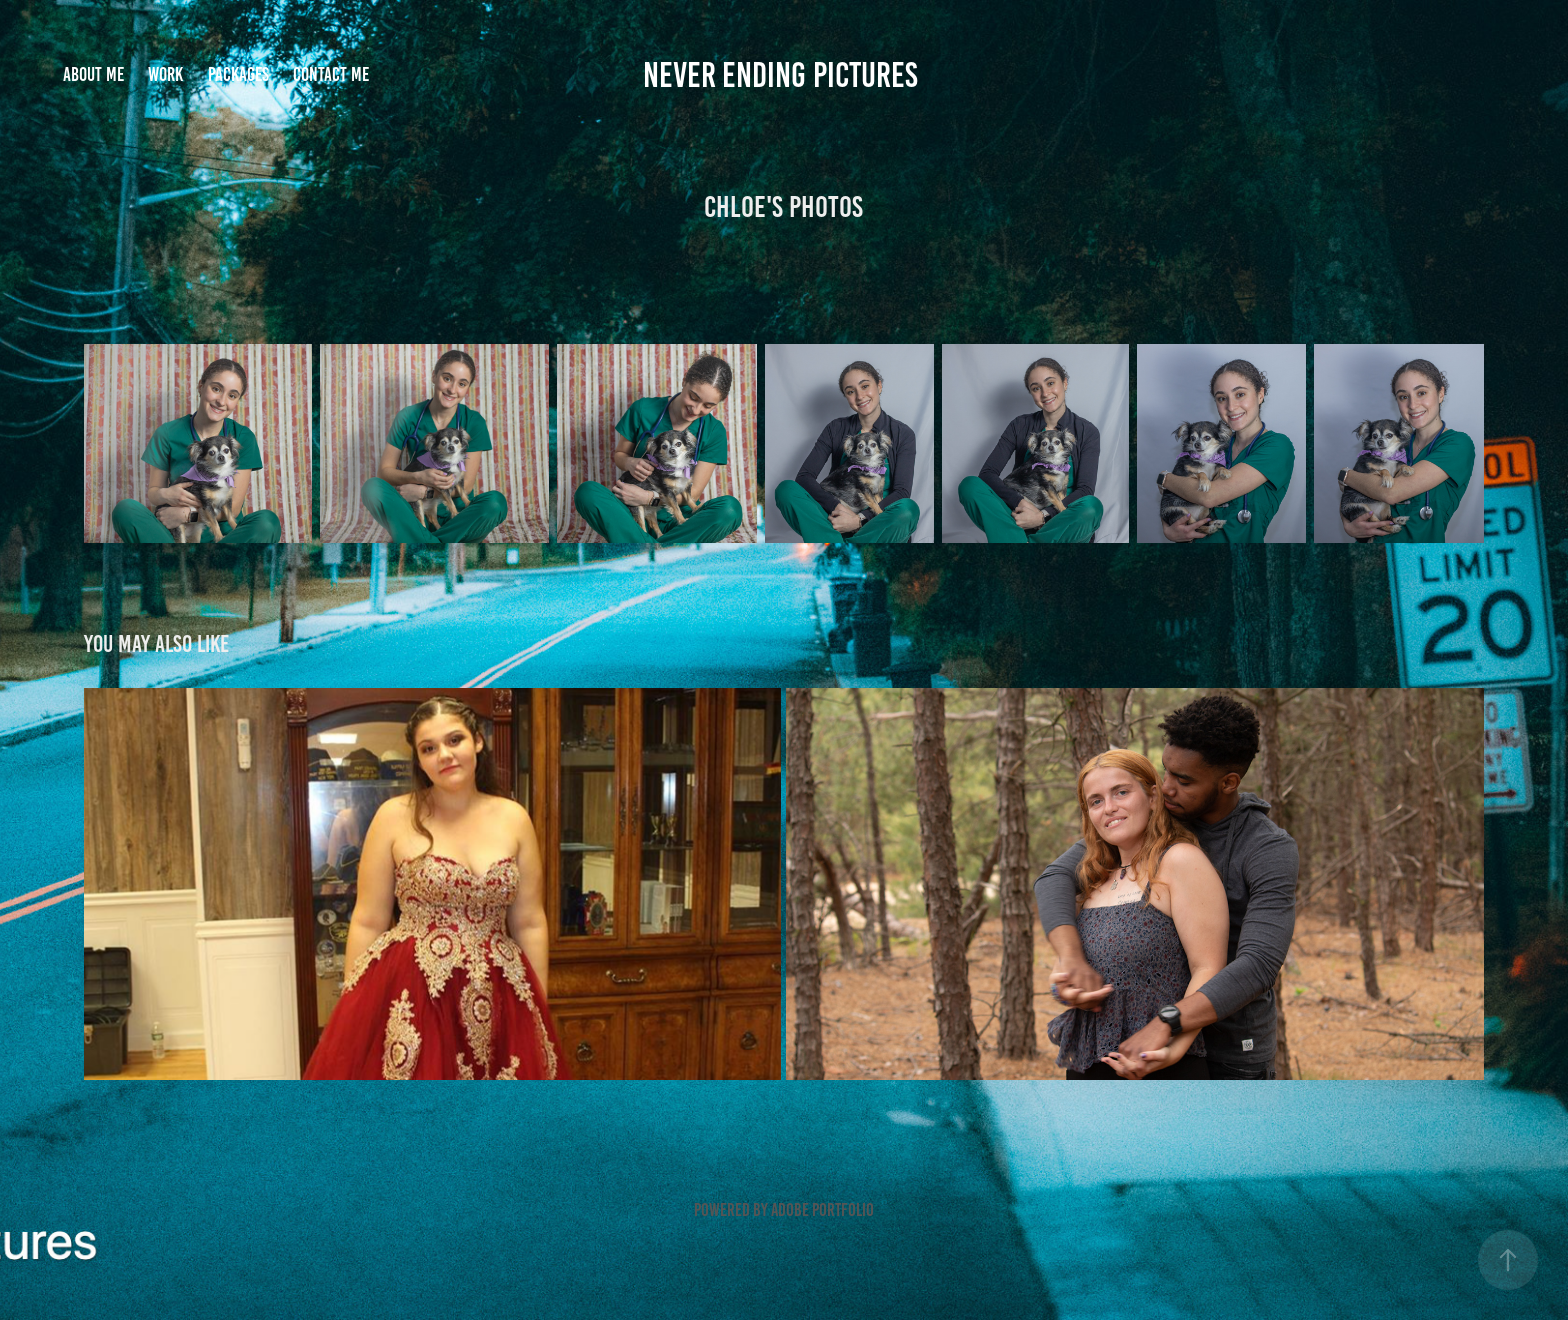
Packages (238, 74)
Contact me (331, 74)
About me (93, 74)
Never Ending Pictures (784, 75)
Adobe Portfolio (822, 1210)
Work (165, 74)
